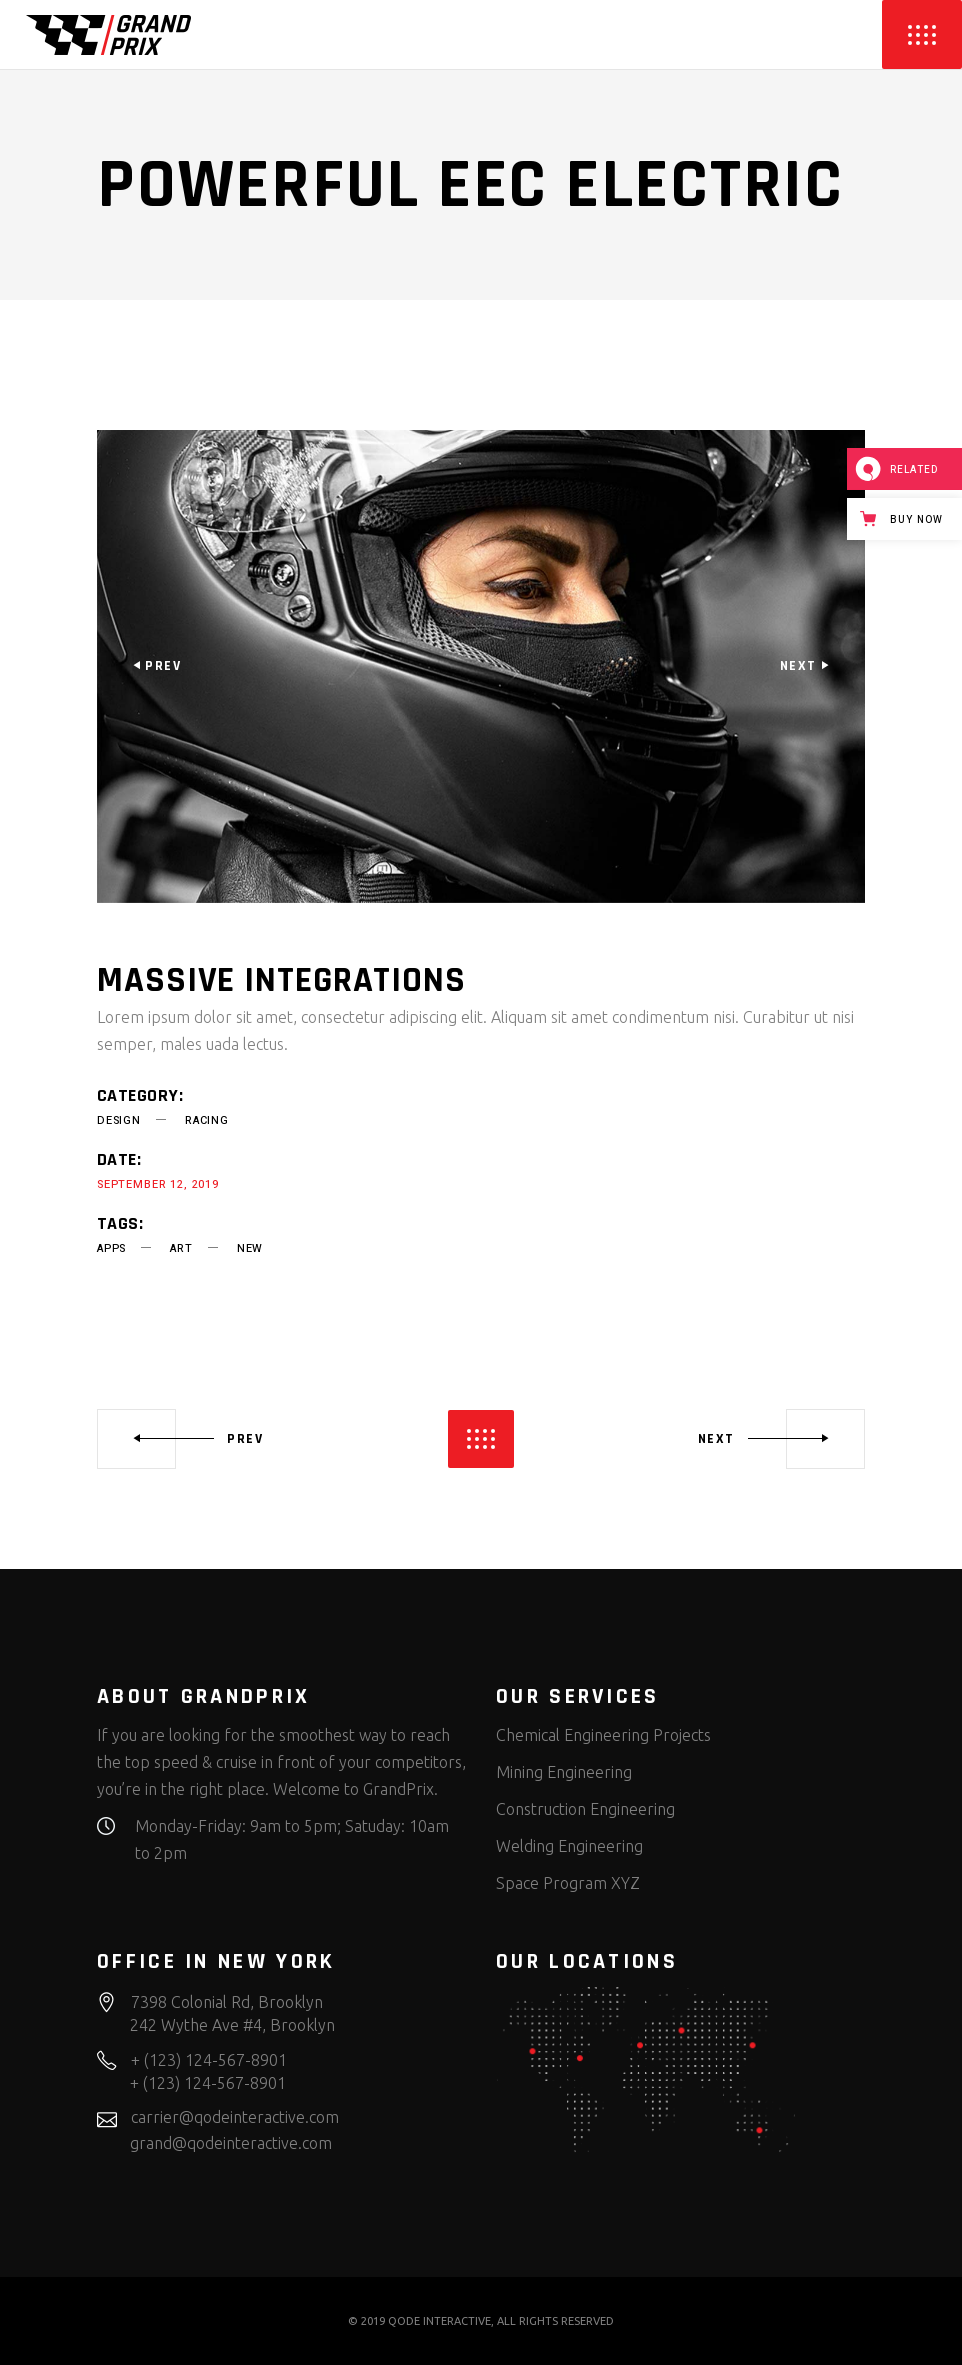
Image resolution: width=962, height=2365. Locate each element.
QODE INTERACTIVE (439, 2321)
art (181, 1248)
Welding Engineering (569, 1846)
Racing (207, 1120)
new (250, 1248)
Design (119, 1120)
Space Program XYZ (568, 1883)
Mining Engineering (564, 1772)
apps (111, 1248)
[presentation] (156, 666)
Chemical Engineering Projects (603, 1735)
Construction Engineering (585, 1809)
